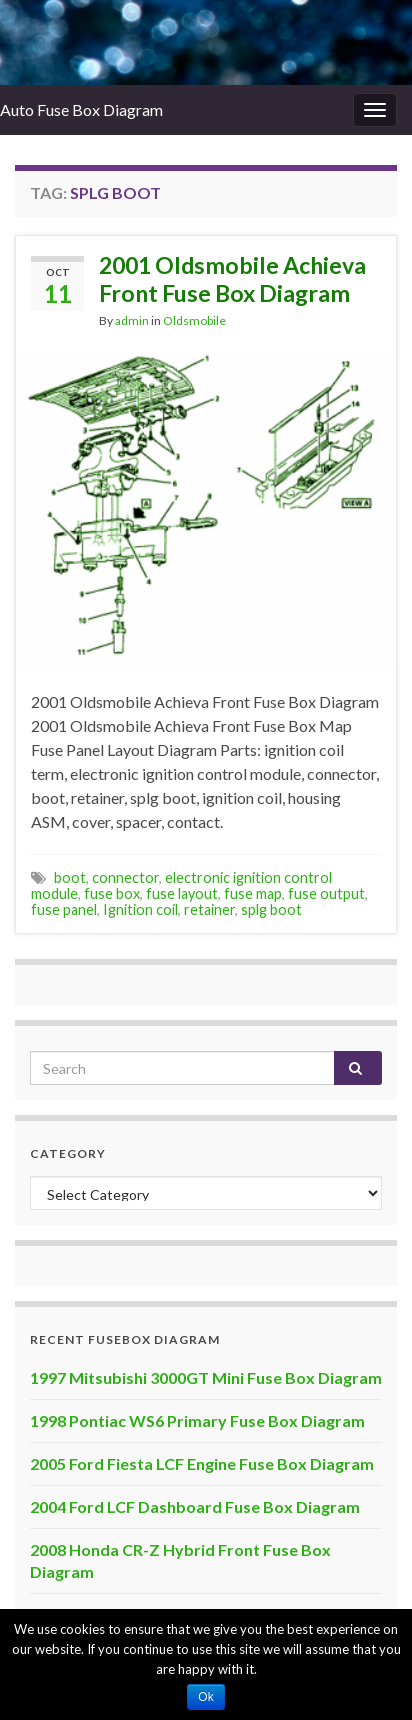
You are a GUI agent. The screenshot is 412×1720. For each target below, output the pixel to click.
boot (70, 877)
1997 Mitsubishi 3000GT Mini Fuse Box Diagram (206, 1377)
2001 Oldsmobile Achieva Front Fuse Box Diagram (232, 279)
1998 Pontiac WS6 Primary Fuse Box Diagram (197, 1420)
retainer (209, 909)
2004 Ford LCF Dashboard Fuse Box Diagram (195, 1506)
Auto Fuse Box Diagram (81, 109)
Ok (205, 1697)
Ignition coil (140, 909)
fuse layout (182, 893)
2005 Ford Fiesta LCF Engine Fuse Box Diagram (202, 1463)
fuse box (112, 893)
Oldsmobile (194, 320)
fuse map (253, 893)
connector (125, 877)
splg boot (271, 909)
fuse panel (64, 909)
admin (132, 320)
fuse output (326, 893)
